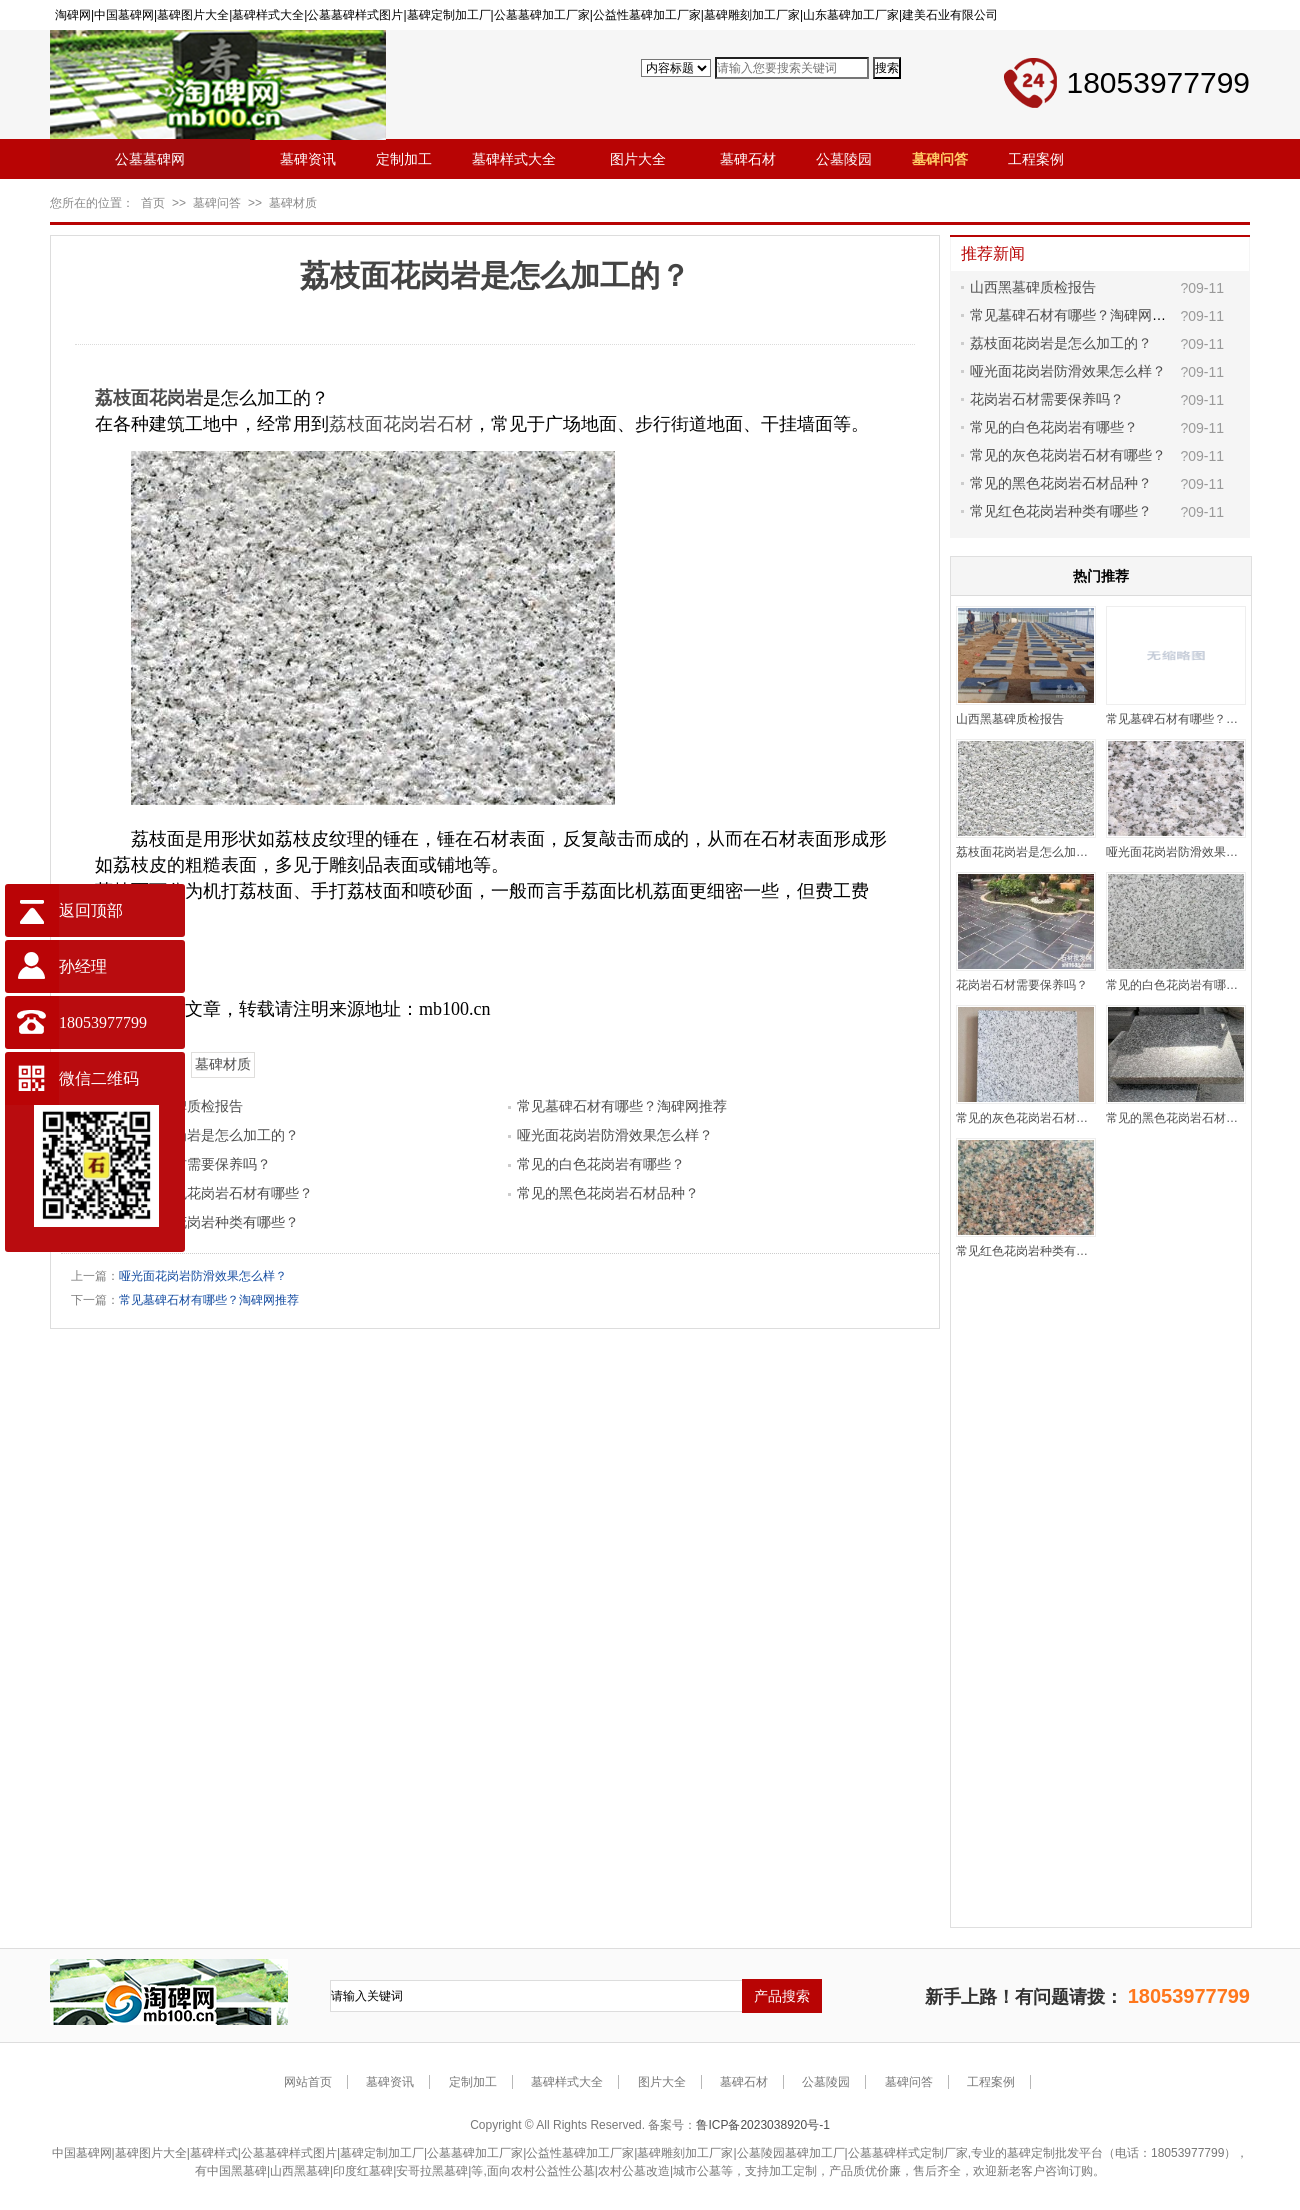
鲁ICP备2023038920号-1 (762, 2125)
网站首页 (308, 2082)
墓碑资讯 (390, 2082)
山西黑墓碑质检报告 (1033, 287)
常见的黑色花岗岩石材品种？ (608, 1193)
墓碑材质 (293, 203)
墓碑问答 (217, 203)
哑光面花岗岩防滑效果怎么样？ (615, 1135)
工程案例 (991, 2082)
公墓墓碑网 (150, 159)
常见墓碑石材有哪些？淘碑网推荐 (622, 1106)
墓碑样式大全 (567, 2082)
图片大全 (662, 2082)
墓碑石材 (744, 2082)
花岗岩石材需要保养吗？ (194, 1164)
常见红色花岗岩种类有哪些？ (208, 1222)
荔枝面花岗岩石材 (401, 424)
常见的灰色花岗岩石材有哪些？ (215, 1193)
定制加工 (473, 2082)
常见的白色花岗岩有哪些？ (601, 1164)
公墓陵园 (826, 2082)
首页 (153, 203)
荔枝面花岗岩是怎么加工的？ (208, 1135)
